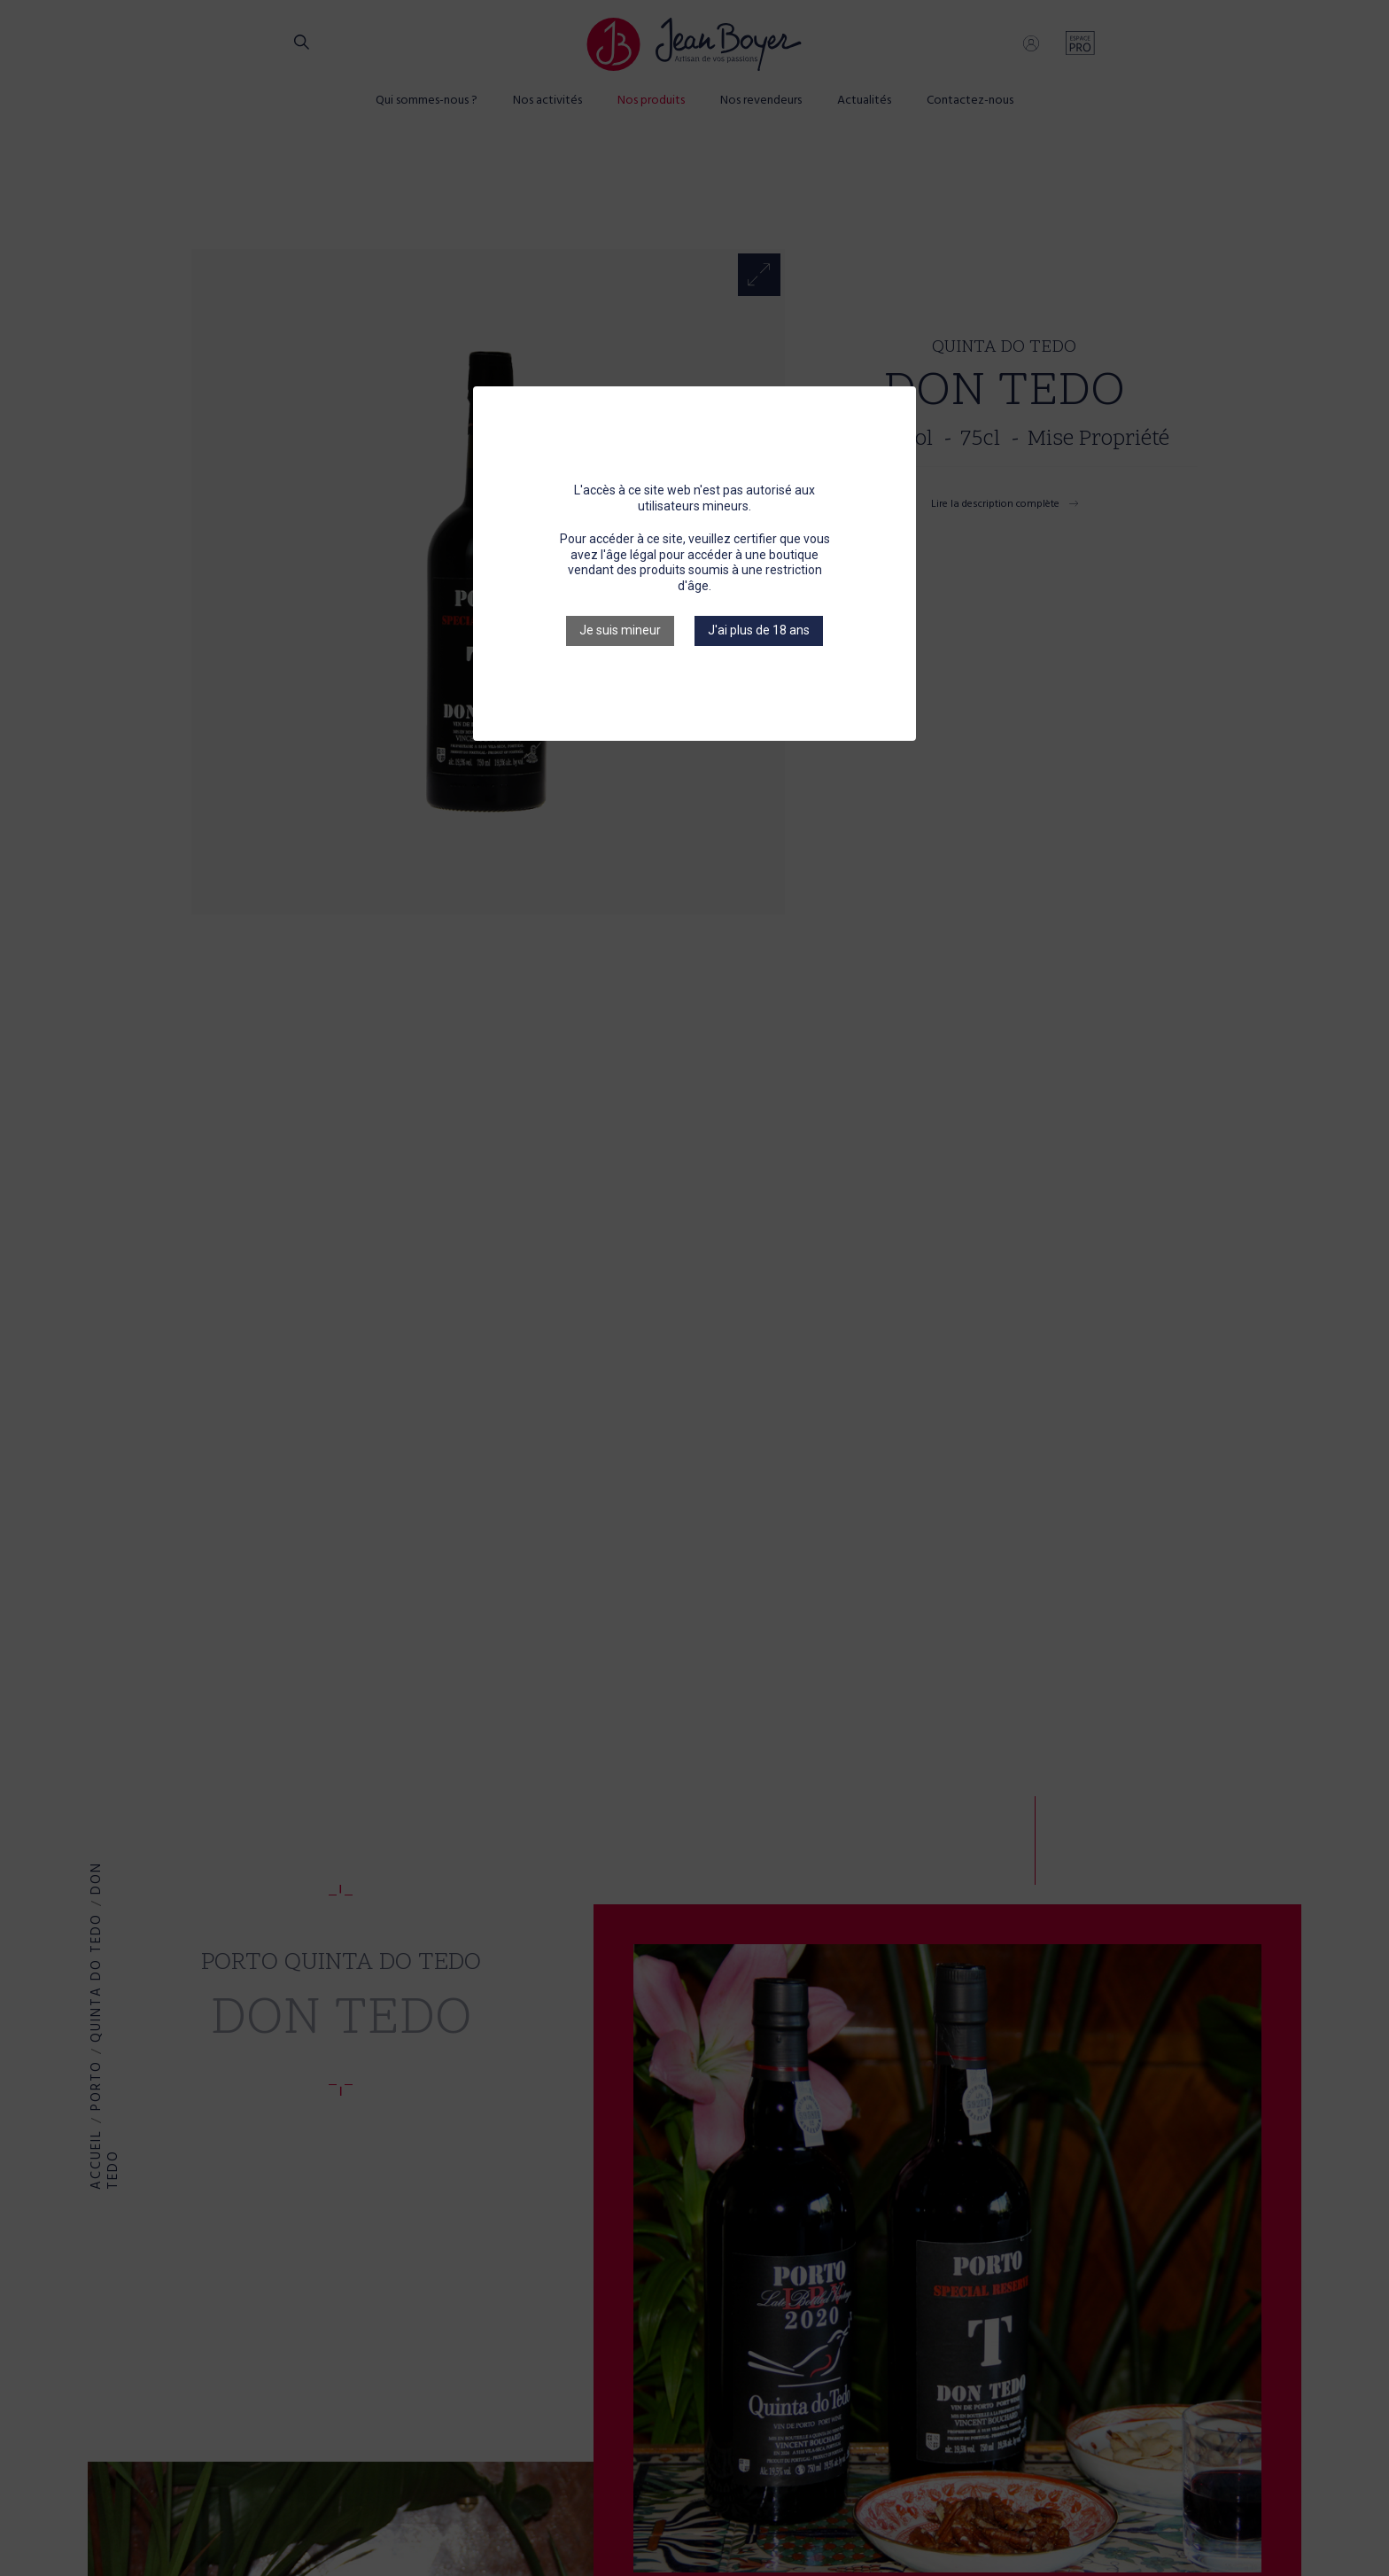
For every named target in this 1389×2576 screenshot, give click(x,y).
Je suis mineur (620, 630)
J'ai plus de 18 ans (759, 630)
